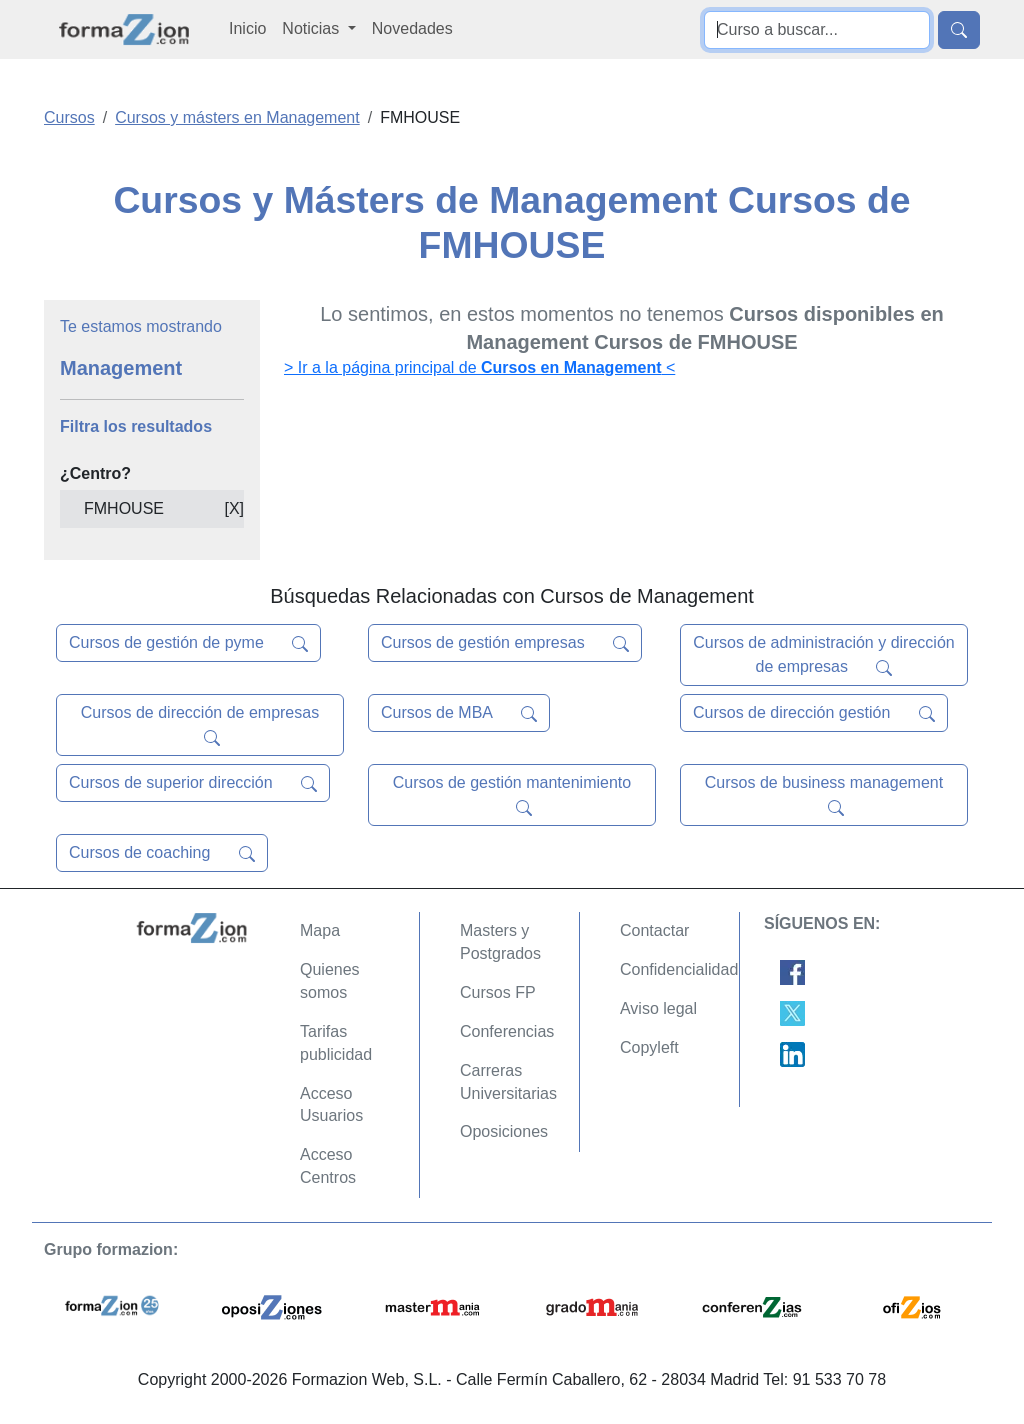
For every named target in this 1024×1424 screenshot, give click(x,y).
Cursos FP (498, 992)
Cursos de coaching (162, 853)
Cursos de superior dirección (193, 783)
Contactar (654, 930)
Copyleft (649, 1047)
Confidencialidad (679, 969)
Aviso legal (658, 1008)
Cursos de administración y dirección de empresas (823, 655)
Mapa (320, 930)
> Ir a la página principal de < (479, 367)
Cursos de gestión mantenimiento (512, 795)
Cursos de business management (824, 795)
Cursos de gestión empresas (505, 643)
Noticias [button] (312, 28)
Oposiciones (504, 1131)
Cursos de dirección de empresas (200, 725)
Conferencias (507, 1031)
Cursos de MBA (459, 713)
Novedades (412, 28)
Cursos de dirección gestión (814, 713)
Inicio (247, 28)
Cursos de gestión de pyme (188, 643)
